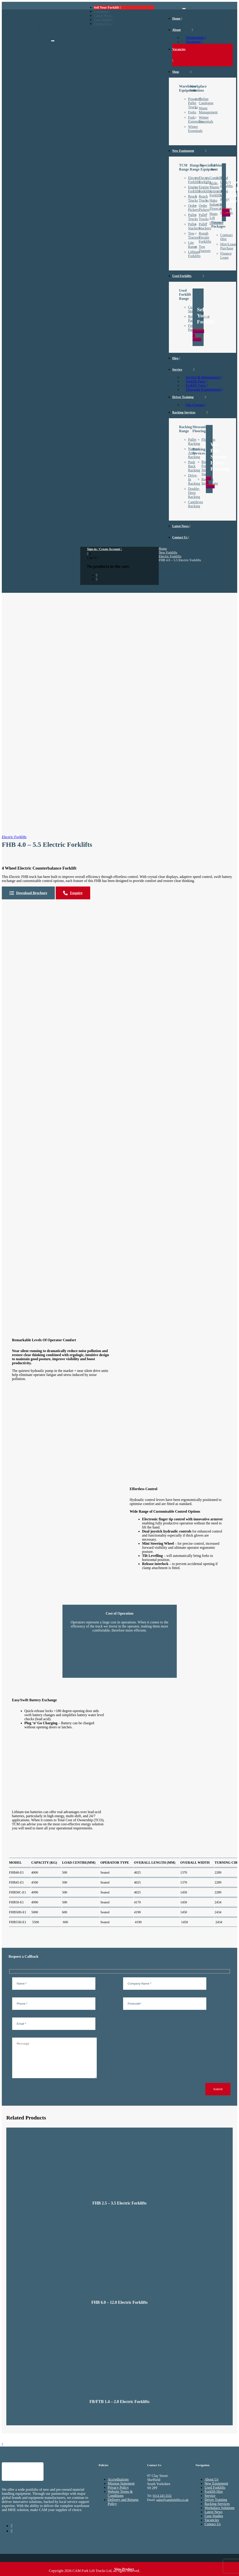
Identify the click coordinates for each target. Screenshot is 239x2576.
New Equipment (216, 2483)
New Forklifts (168, 552)
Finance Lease (226, 255)
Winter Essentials (206, 119)
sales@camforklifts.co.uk (172, 2500)
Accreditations (118, 2479)
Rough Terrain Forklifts (205, 237)
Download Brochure (28, 893)
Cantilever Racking (195, 504)
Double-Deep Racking (194, 493)
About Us (211, 2479)
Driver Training (216, 2500)
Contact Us (213, 2524)
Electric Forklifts (170, 556)
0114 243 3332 (162, 2496)
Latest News (214, 2512)
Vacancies (212, 2520)
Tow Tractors (205, 249)
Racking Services (217, 2504)
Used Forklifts (215, 2487)
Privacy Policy (118, 2487)
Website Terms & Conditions (120, 2494)
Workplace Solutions (219, 2508)
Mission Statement (121, 2483)
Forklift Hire (214, 2491)
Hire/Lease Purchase (228, 246)
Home (163, 548)
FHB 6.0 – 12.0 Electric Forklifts (119, 2302)
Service (210, 2496)
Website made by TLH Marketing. (165, 2571)
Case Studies (214, 2516)
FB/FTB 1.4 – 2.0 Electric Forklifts (119, 2401)
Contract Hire (226, 237)
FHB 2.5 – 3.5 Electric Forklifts (119, 2203)
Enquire (73, 893)
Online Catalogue (206, 101)
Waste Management (208, 110)
